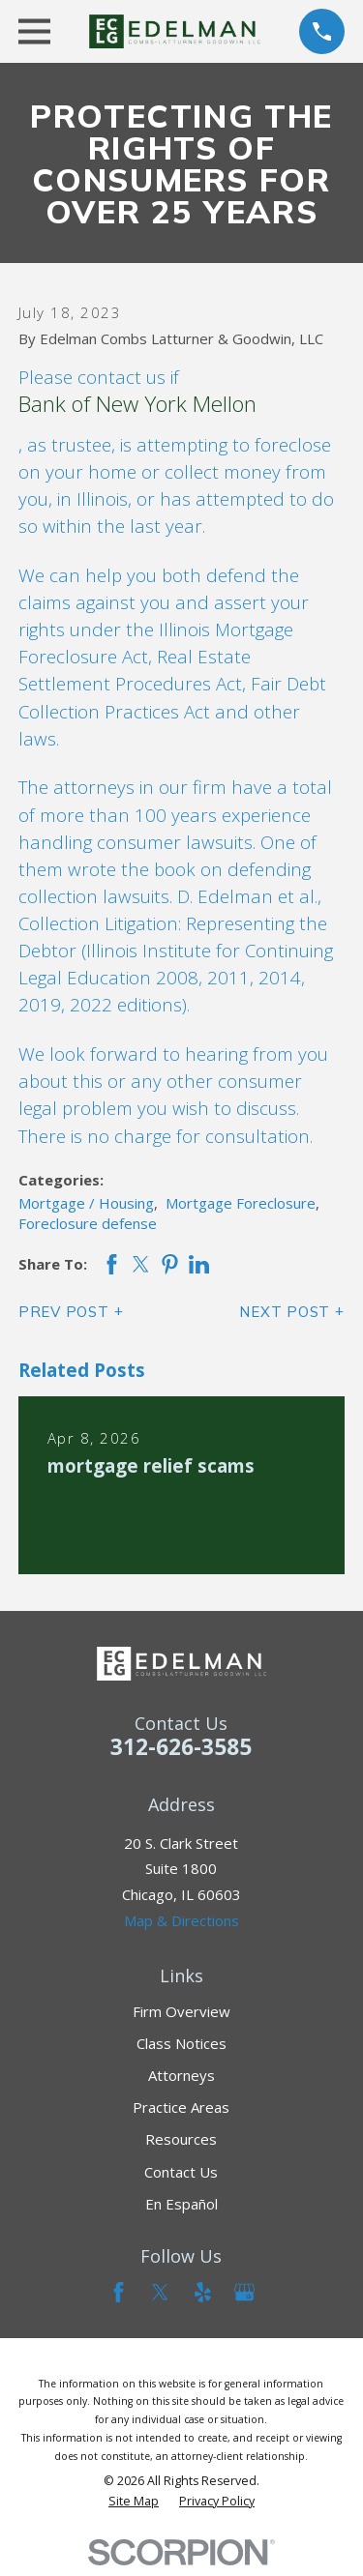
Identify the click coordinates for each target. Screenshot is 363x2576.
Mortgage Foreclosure (241, 1203)
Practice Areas (181, 2107)
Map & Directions (181, 1920)
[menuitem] (133, 2501)
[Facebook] (118, 2292)
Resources (181, 2139)
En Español (181, 2203)
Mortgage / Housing (86, 1203)
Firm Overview (181, 2011)
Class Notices (181, 2043)
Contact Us (181, 2171)
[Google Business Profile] (244, 2292)
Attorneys (181, 2075)
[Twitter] (160, 2292)
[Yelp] (203, 2292)
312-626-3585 (181, 1747)
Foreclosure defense (87, 1223)
